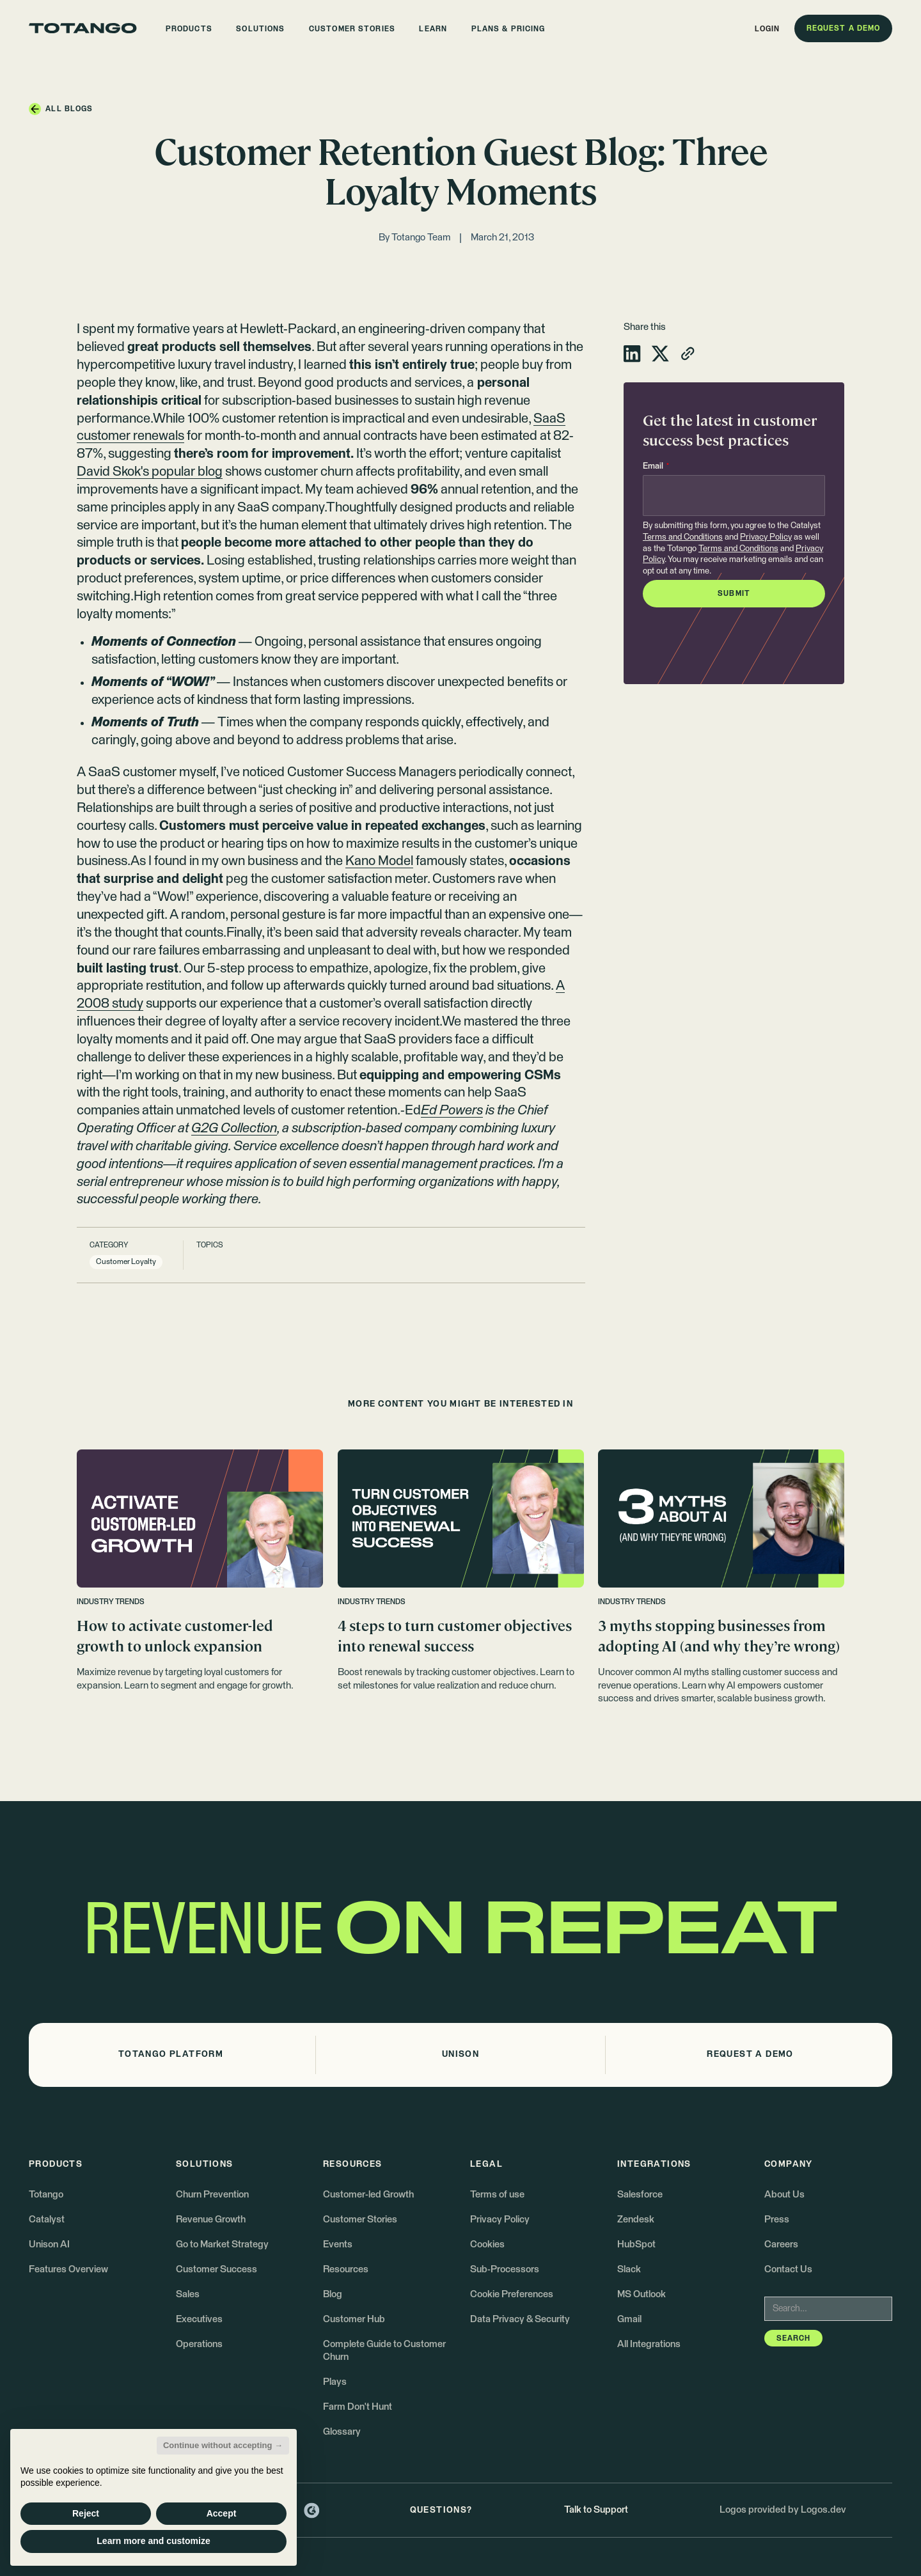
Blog (332, 2294)
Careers (781, 2244)
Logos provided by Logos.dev (783, 2510)
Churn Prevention (212, 2194)
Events (337, 2244)
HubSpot (636, 2244)
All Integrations (649, 2344)
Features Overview (68, 2269)
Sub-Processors (504, 2269)
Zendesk (635, 2219)
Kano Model (379, 861)
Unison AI (49, 2244)
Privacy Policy (766, 537)
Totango (46, 2194)
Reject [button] (85, 2513)
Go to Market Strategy (222, 2244)
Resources (345, 2269)
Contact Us (788, 2269)
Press (776, 2219)
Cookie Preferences (511, 2294)
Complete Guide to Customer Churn (384, 2350)
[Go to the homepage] (83, 28)
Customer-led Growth (368, 2194)
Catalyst (47, 2219)
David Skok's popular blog (150, 471)
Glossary (342, 2432)
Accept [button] (222, 2513)
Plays (335, 2382)
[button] (189, 28)
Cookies (487, 2244)
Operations (199, 2344)
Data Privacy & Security (520, 2319)
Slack (629, 2269)
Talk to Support (596, 2510)
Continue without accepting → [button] (223, 2445)
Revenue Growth (211, 2219)
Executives (199, 2319)
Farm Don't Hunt (357, 2407)
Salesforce (640, 2194)
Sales (188, 2294)
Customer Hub (354, 2319)
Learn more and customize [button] (153, 2541)
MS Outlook (641, 2294)
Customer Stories (360, 2219)
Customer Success (216, 2269)
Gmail (629, 2319)
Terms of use (497, 2194)
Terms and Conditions (683, 537)
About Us (784, 2194)
